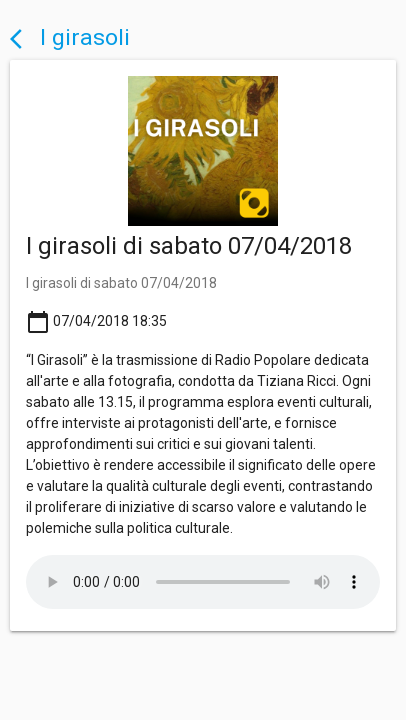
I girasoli (70, 37)
